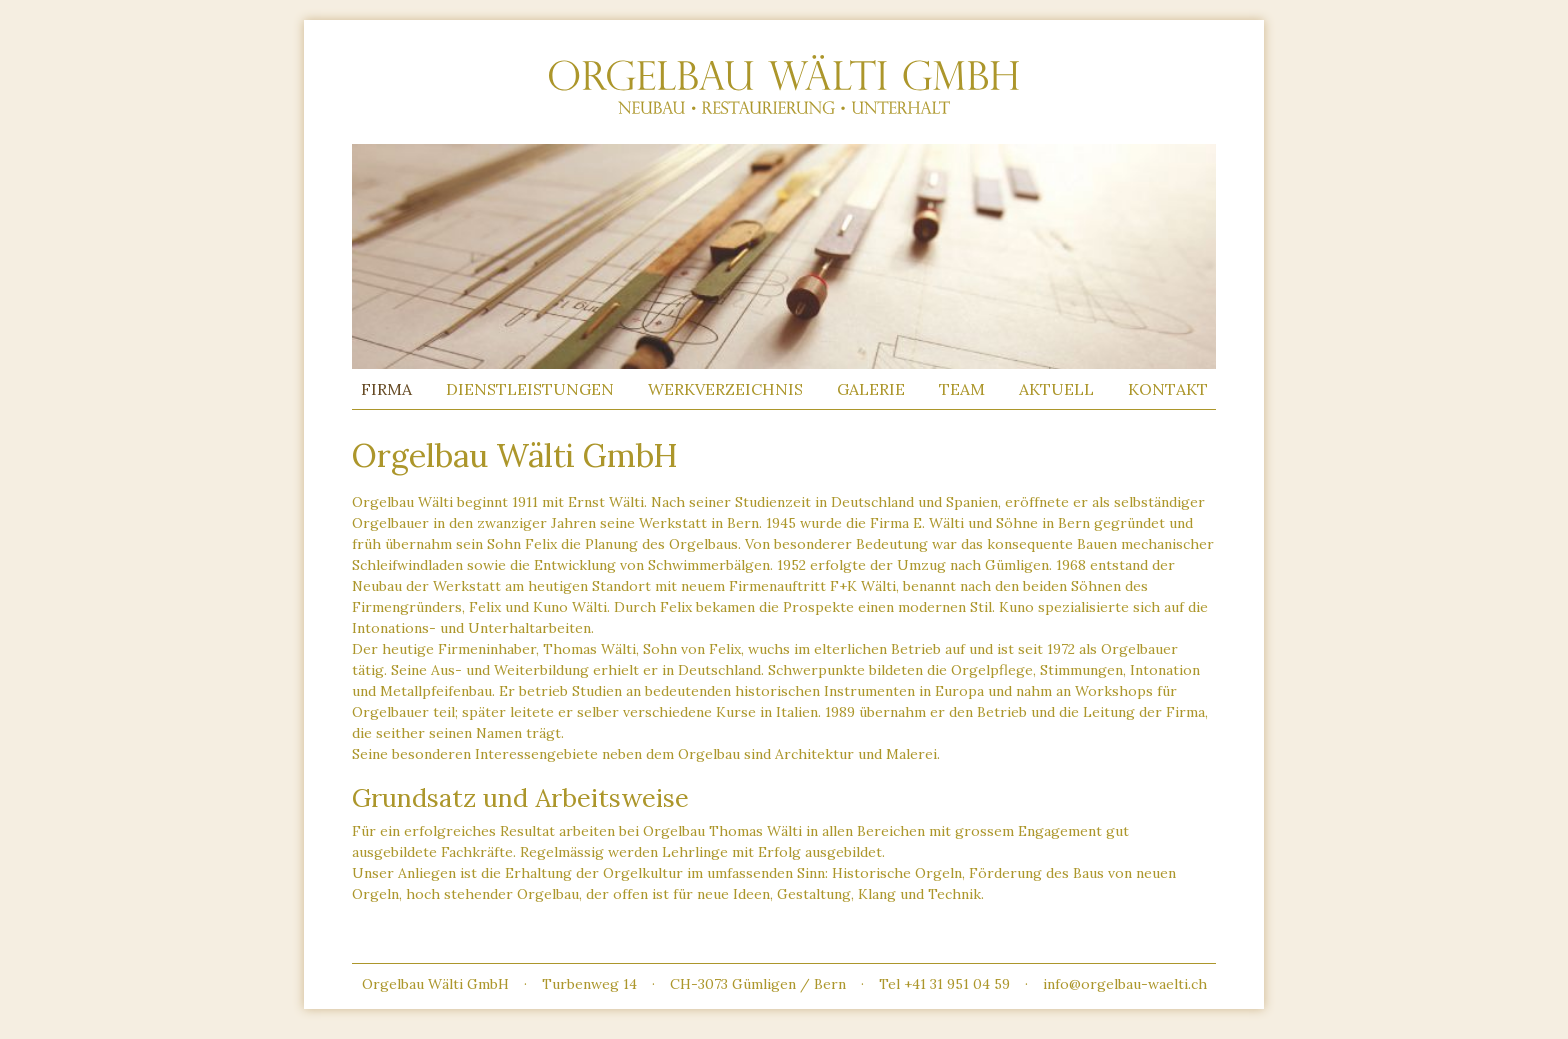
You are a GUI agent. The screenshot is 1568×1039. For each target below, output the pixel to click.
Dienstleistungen (530, 389)
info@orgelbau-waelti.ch (1125, 984)
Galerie (871, 389)
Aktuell (1056, 389)
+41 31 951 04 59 (957, 984)
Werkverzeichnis (725, 389)
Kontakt (1168, 389)
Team (962, 389)
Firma (386, 389)
